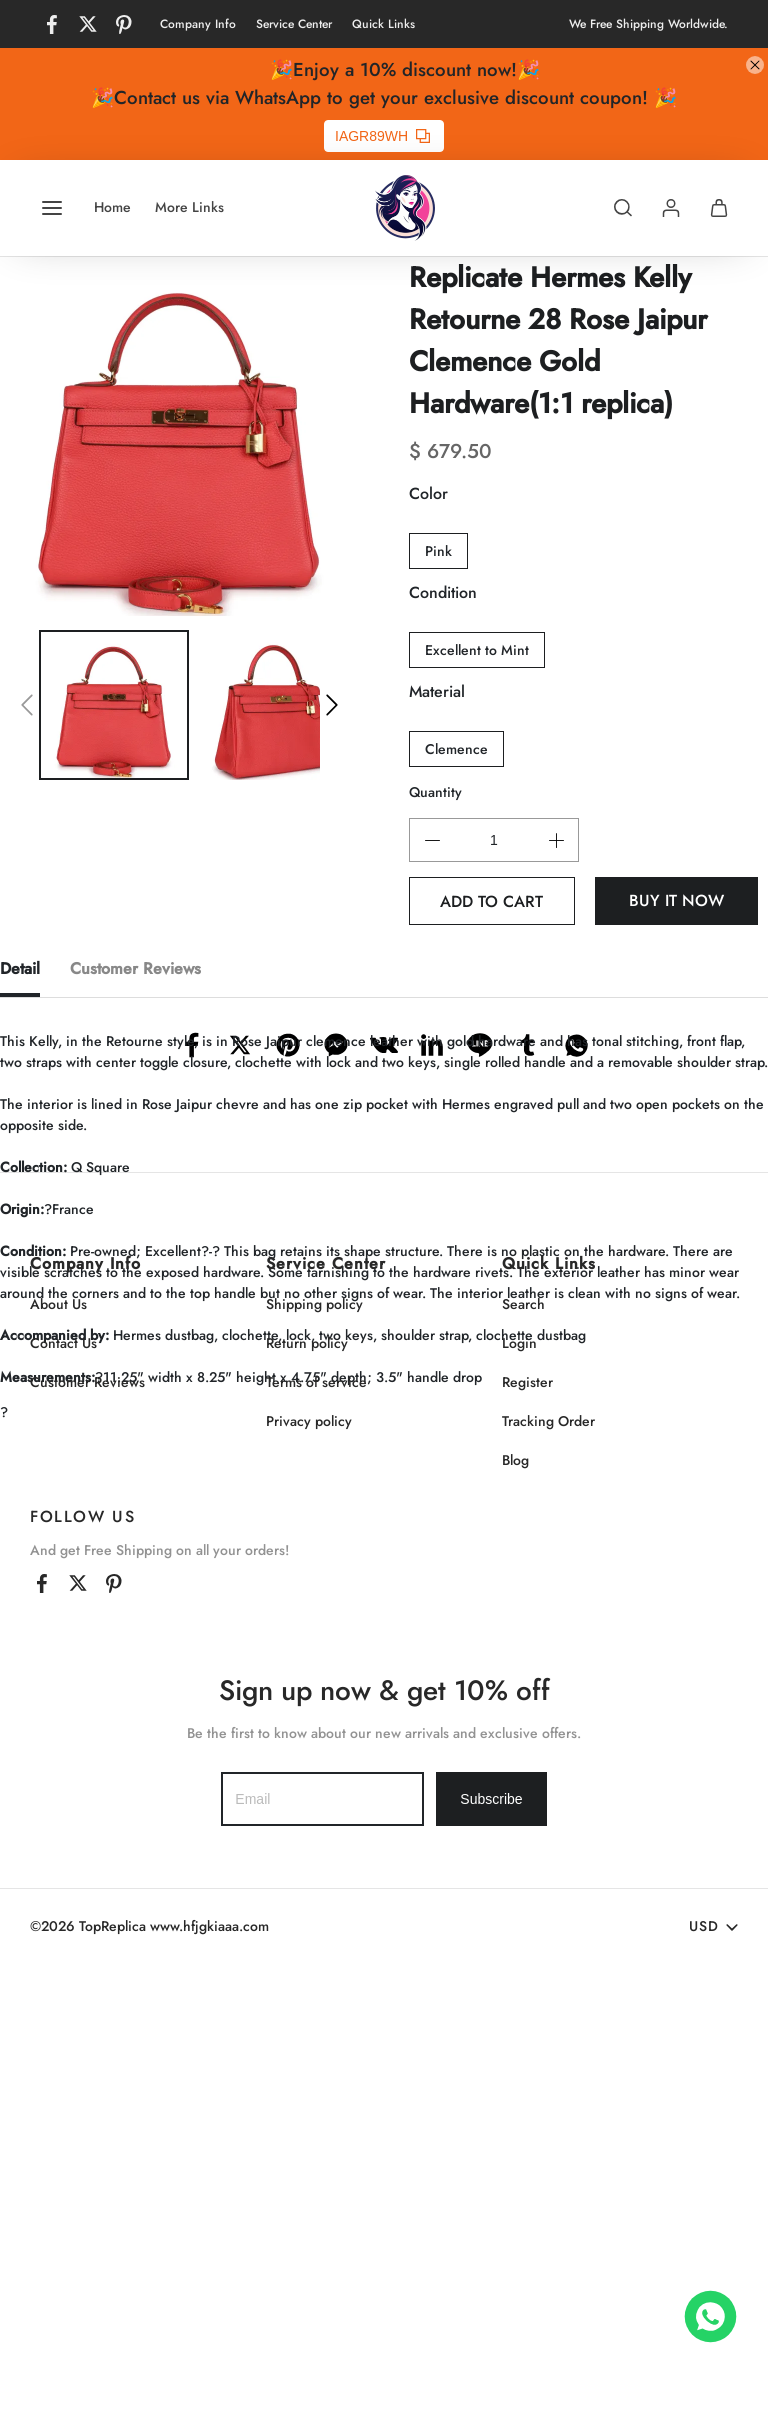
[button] (27, 705)
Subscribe (491, 2259)
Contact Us (63, 1803)
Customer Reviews (87, 1842)
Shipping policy (314, 1764)
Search (523, 1764)
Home (112, 207)
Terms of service (316, 1842)
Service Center (294, 24)
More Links (189, 207)
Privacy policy (309, 1881)
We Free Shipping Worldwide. (648, 24)
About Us (58, 1764)
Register (527, 1842)
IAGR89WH (382, 136)
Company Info (198, 24)
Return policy (307, 1803)
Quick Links (383, 24)
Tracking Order (548, 1881)
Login (519, 1803)
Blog (515, 1920)
